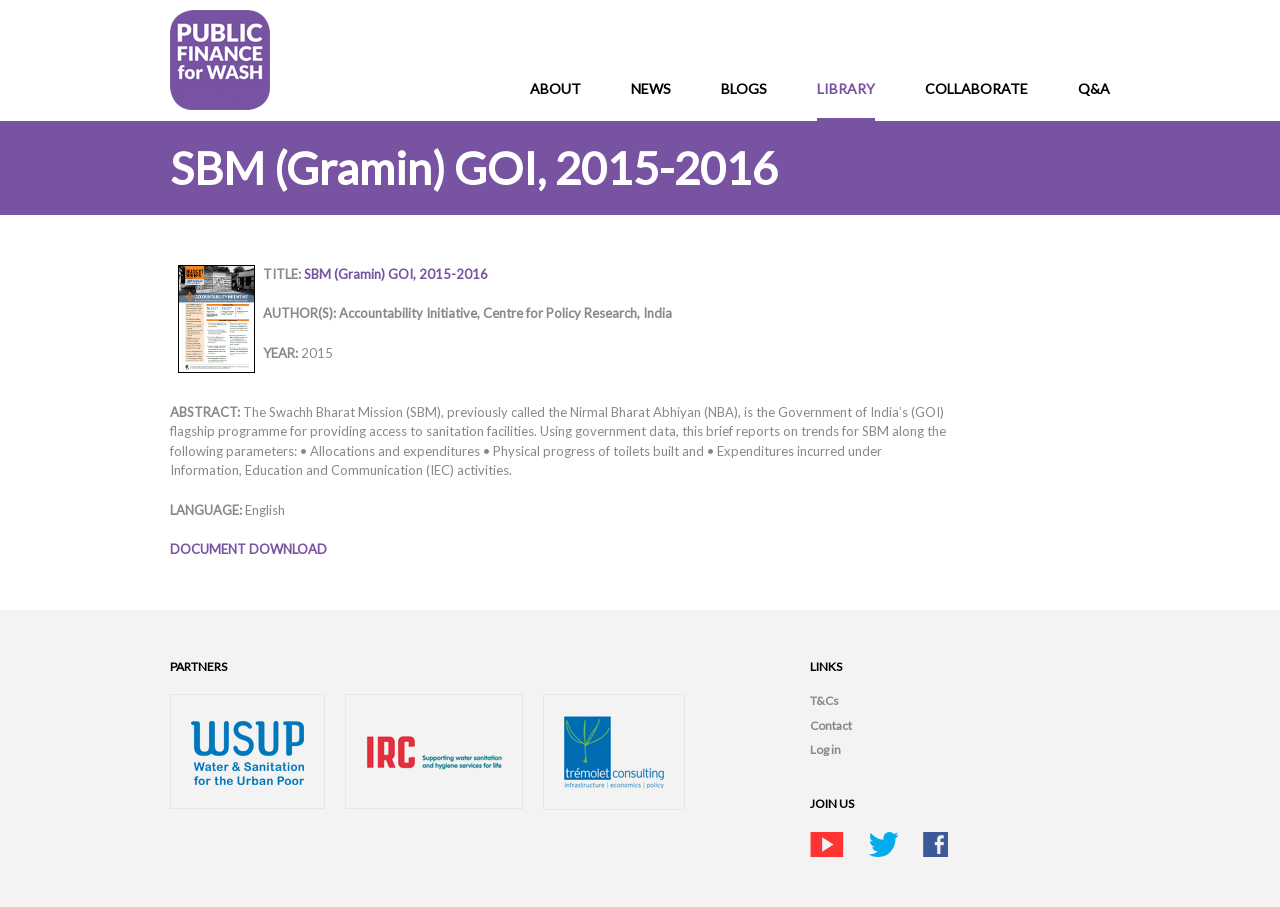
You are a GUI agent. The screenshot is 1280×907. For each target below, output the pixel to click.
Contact (831, 725)
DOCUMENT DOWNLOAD (248, 549)
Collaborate (976, 88)
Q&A (1094, 88)
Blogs (744, 88)
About (555, 88)
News (651, 88)
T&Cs (824, 700)
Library (846, 88)
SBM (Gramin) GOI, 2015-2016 (396, 274)
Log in (825, 749)
